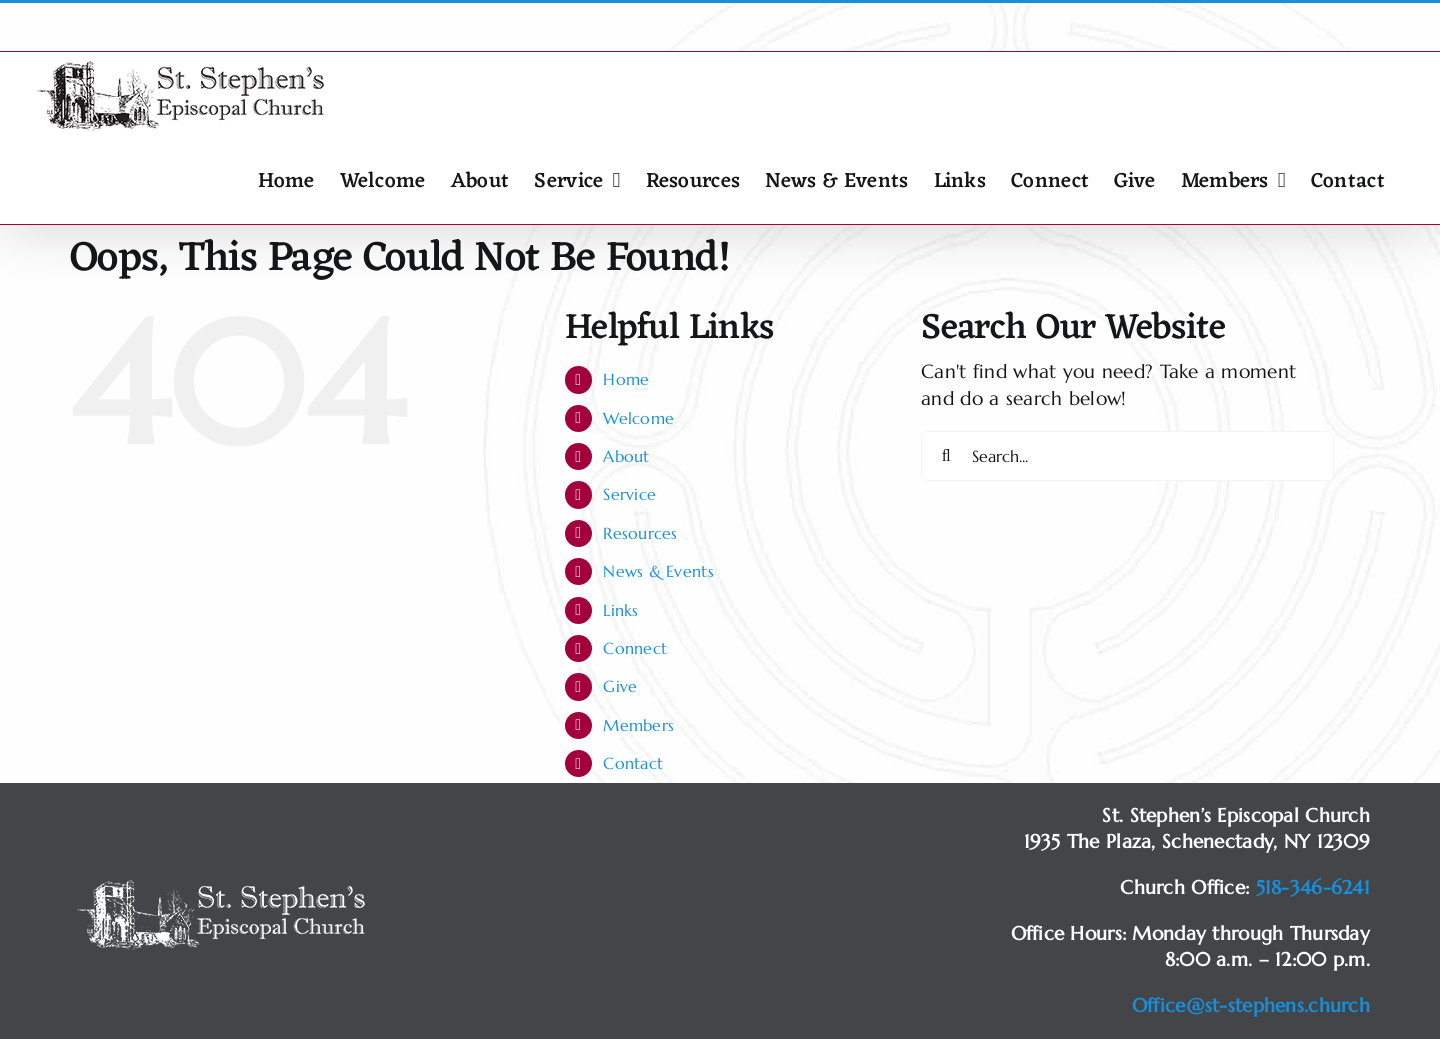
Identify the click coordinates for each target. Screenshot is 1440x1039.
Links (620, 610)
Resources (640, 533)
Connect (635, 648)
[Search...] (1127, 456)
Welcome (638, 418)
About (626, 456)
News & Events (658, 571)
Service (629, 494)
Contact (633, 763)
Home (626, 379)
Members (638, 725)
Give (620, 686)
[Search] (946, 456)
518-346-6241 (1313, 887)
